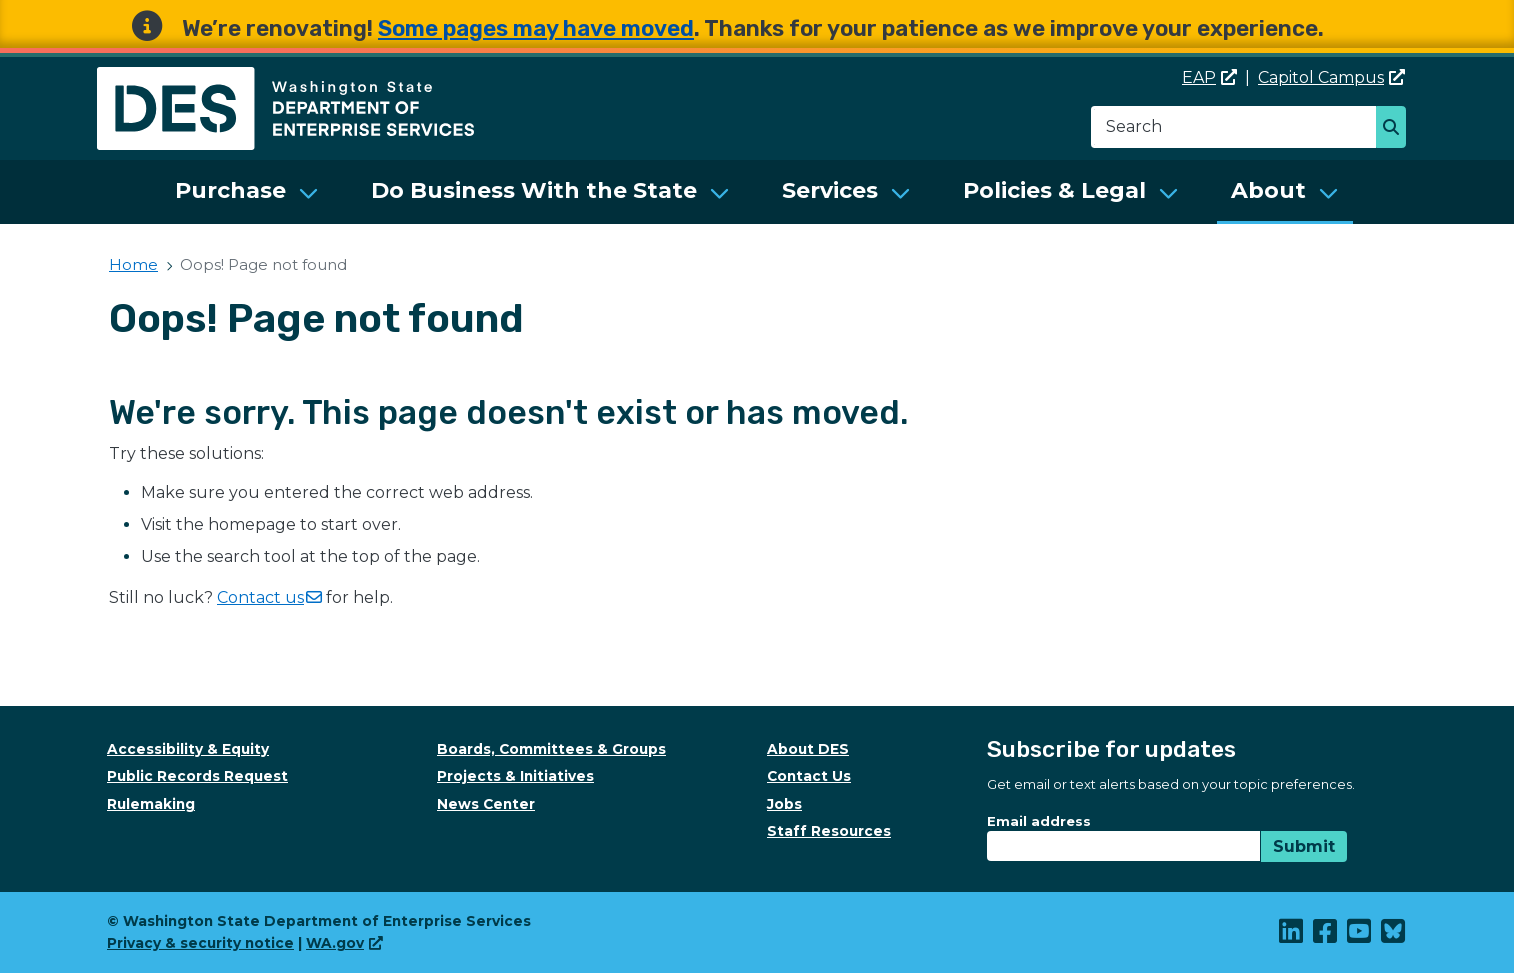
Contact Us (809, 776)
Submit (1304, 846)
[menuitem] (247, 192)
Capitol (1331, 77)
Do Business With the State (534, 190)
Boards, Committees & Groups (551, 749)
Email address (1039, 821)
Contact (269, 597)
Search (1396, 129)
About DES (808, 749)
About (1268, 190)
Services (830, 190)
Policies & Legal (1054, 190)
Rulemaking (151, 804)
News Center (486, 804)
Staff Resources (829, 831)
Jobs (784, 804)
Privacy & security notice (200, 943)
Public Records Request (197, 776)
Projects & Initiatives (515, 776)
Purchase (230, 190)
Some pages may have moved (536, 28)
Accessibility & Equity (188, 749)
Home (133, 264)
